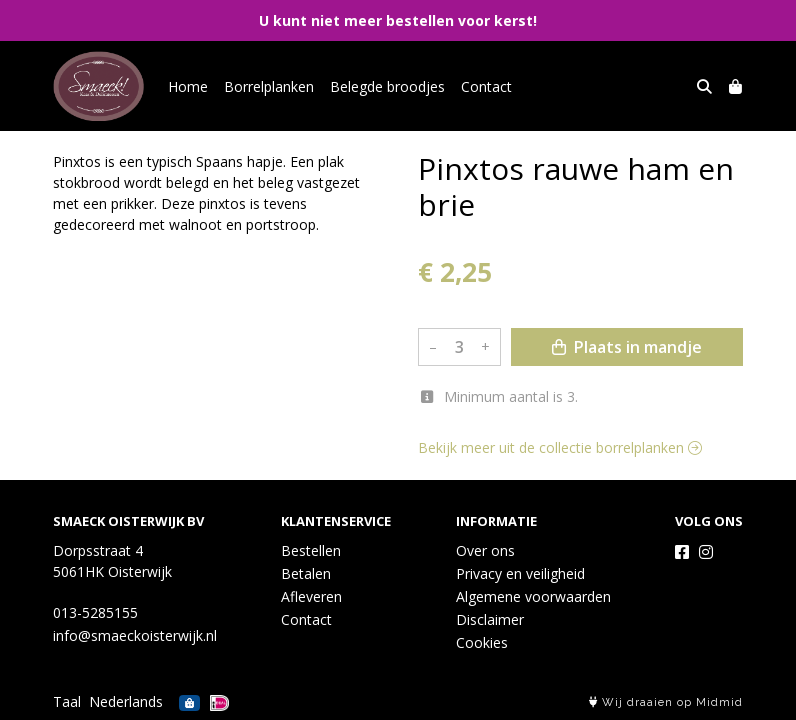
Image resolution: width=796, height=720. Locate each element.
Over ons (485, 550)
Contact (486, 86)
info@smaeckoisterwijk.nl (135, 635)
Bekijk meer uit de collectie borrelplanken (560, 447)
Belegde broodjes (387, 86)
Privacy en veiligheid (520, 573)
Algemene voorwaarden (533, 596)
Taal (67, 701)
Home (188, 86)
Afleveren (311, 596)
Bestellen (311, 550)
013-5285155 (95, 612)
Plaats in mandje (627, 347)
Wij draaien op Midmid (666, 702)
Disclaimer (490, 619)
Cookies (482, 642)
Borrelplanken (269, 86)
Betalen (306, 573)
